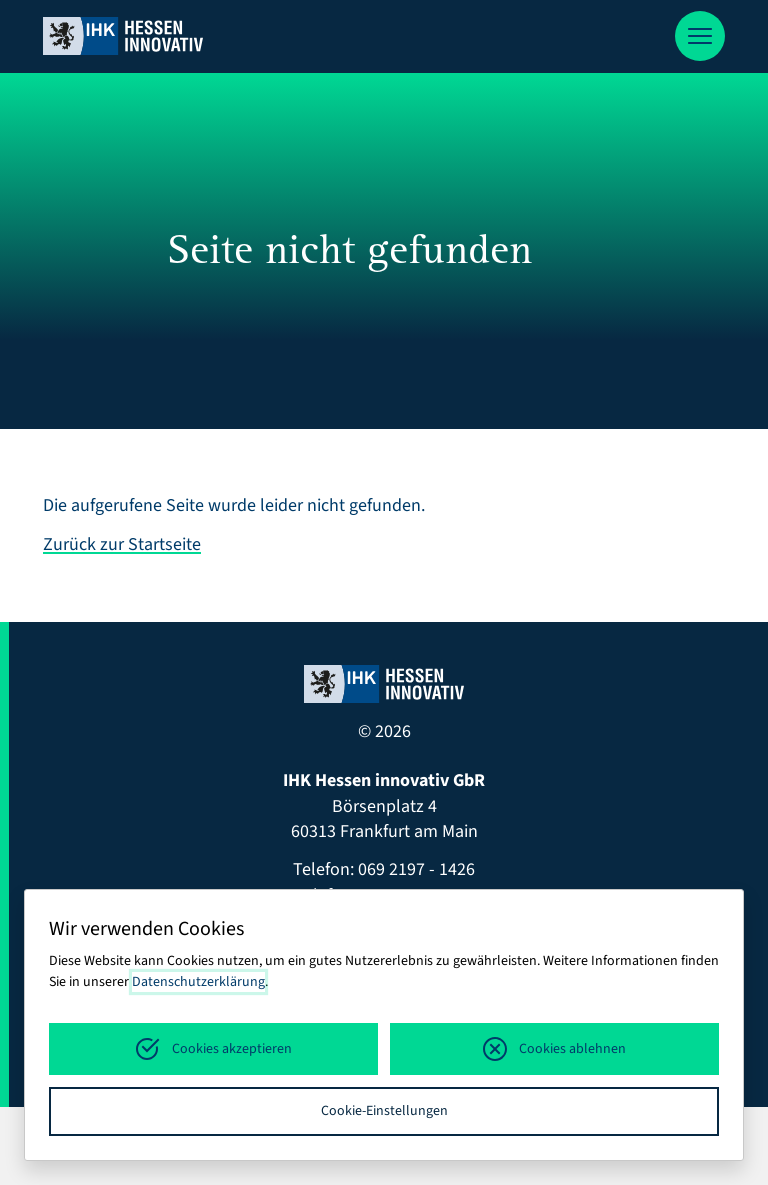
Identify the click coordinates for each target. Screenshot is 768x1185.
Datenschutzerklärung (198, 982)
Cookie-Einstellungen (384, 1111)
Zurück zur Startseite (122, 544)
